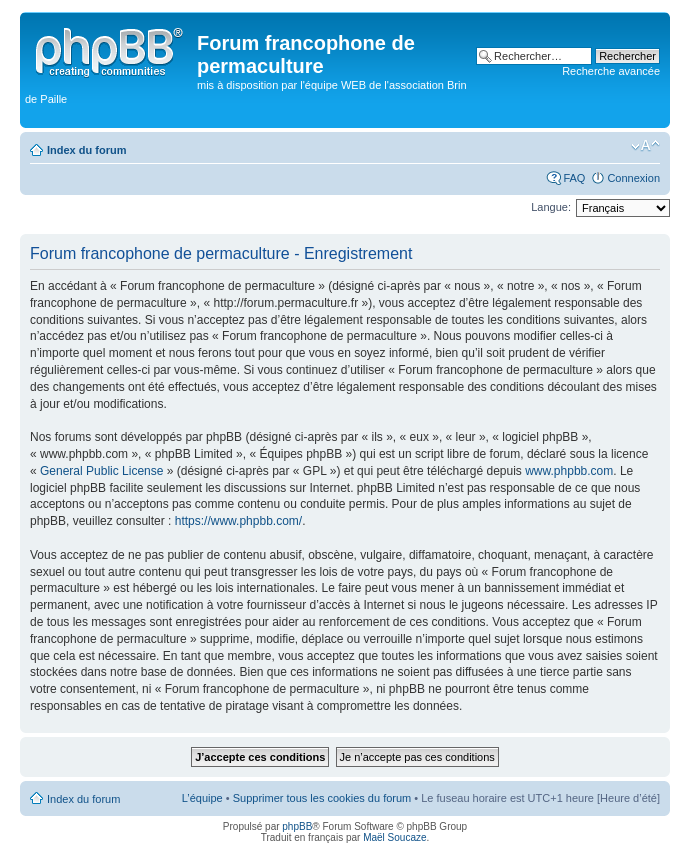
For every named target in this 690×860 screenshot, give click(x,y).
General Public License (101, 471)
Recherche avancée (611, 71)
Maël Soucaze (394, 837)
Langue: (551, 207)
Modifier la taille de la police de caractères (645, 146)
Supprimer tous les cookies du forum (322, 798)
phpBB (297, 826)
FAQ (574, 178)
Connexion (633, 178)
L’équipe (202, 798)
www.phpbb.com (569, 471)
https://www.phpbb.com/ (238, 521)
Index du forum (86, 150)
